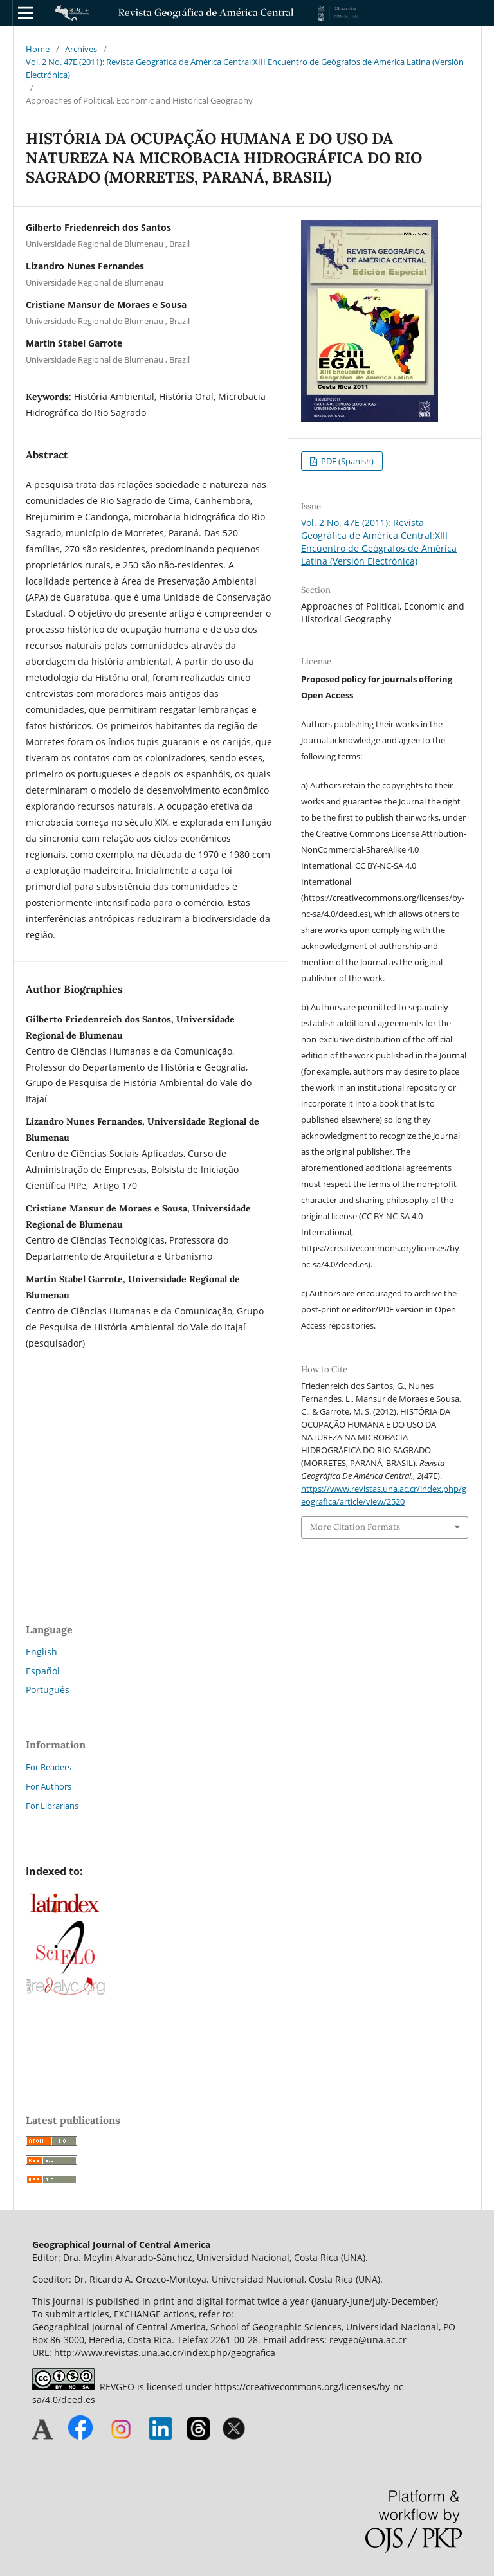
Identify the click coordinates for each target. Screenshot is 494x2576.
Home (38, 49)
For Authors (48, 1786)
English (41, 1652)
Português (47, 1689)
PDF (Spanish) (346, 461)
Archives (81, 49)
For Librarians (52, 1805)
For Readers (48, 1767)
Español (43, 1671)
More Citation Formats (355, 1526)
